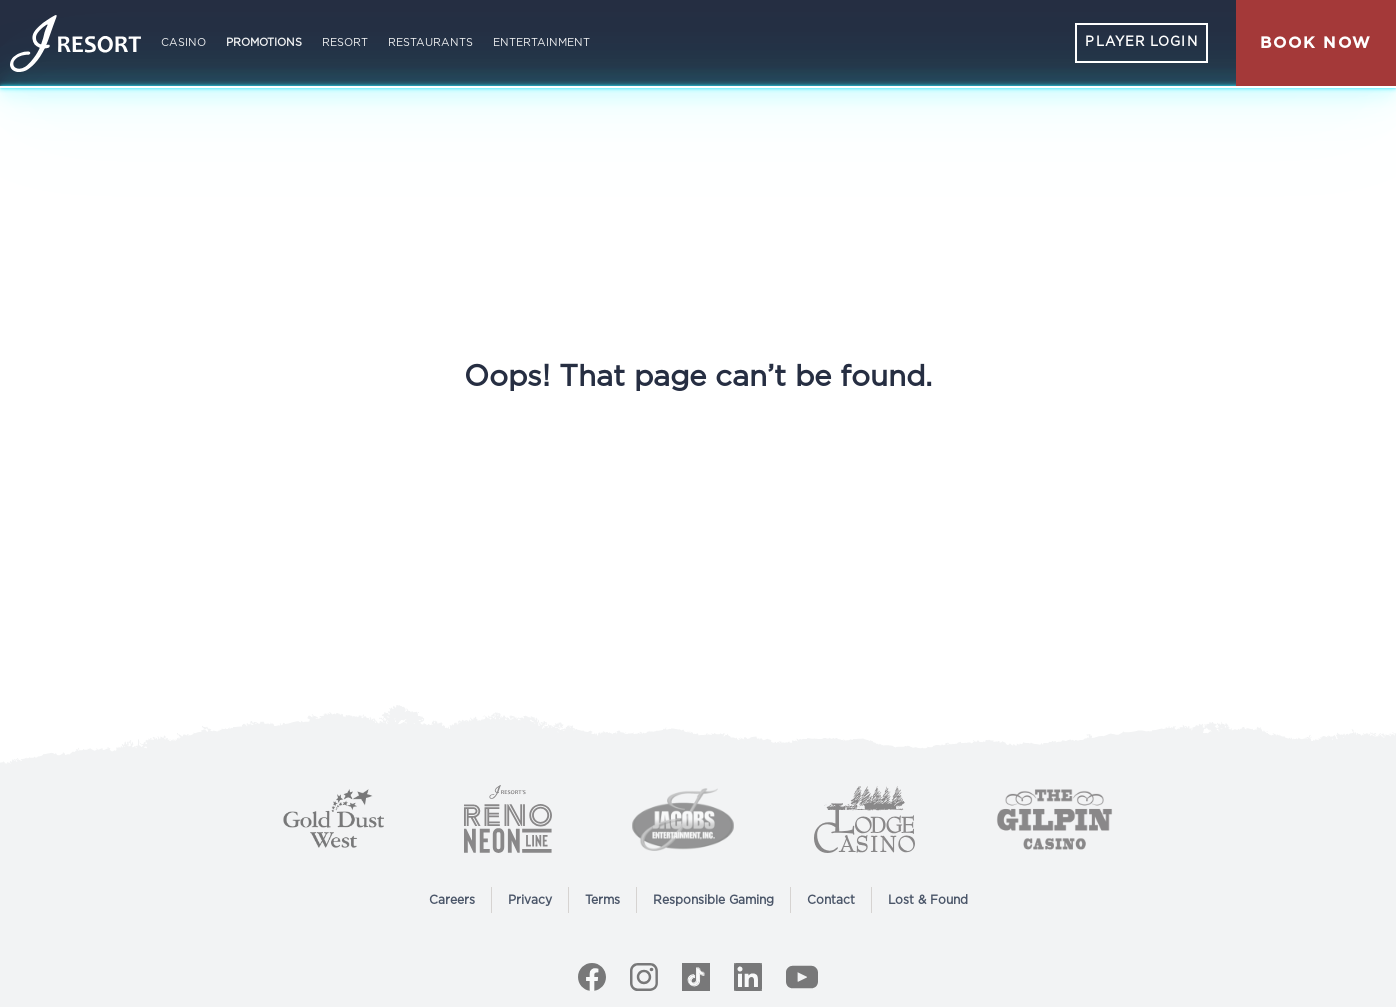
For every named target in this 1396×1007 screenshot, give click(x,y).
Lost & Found (928, 900)
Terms (602, 900)
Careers (452, 900)
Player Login (1141, 42)
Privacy (530, 900)
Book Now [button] (1316, 43)
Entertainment (541, 42)
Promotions (264, 42)
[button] (1316, 43)
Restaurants (430, 42)
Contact (831, 900)
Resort (345, 42)
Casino (183, 42)
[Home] (75, 43)
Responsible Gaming (713, 900)
